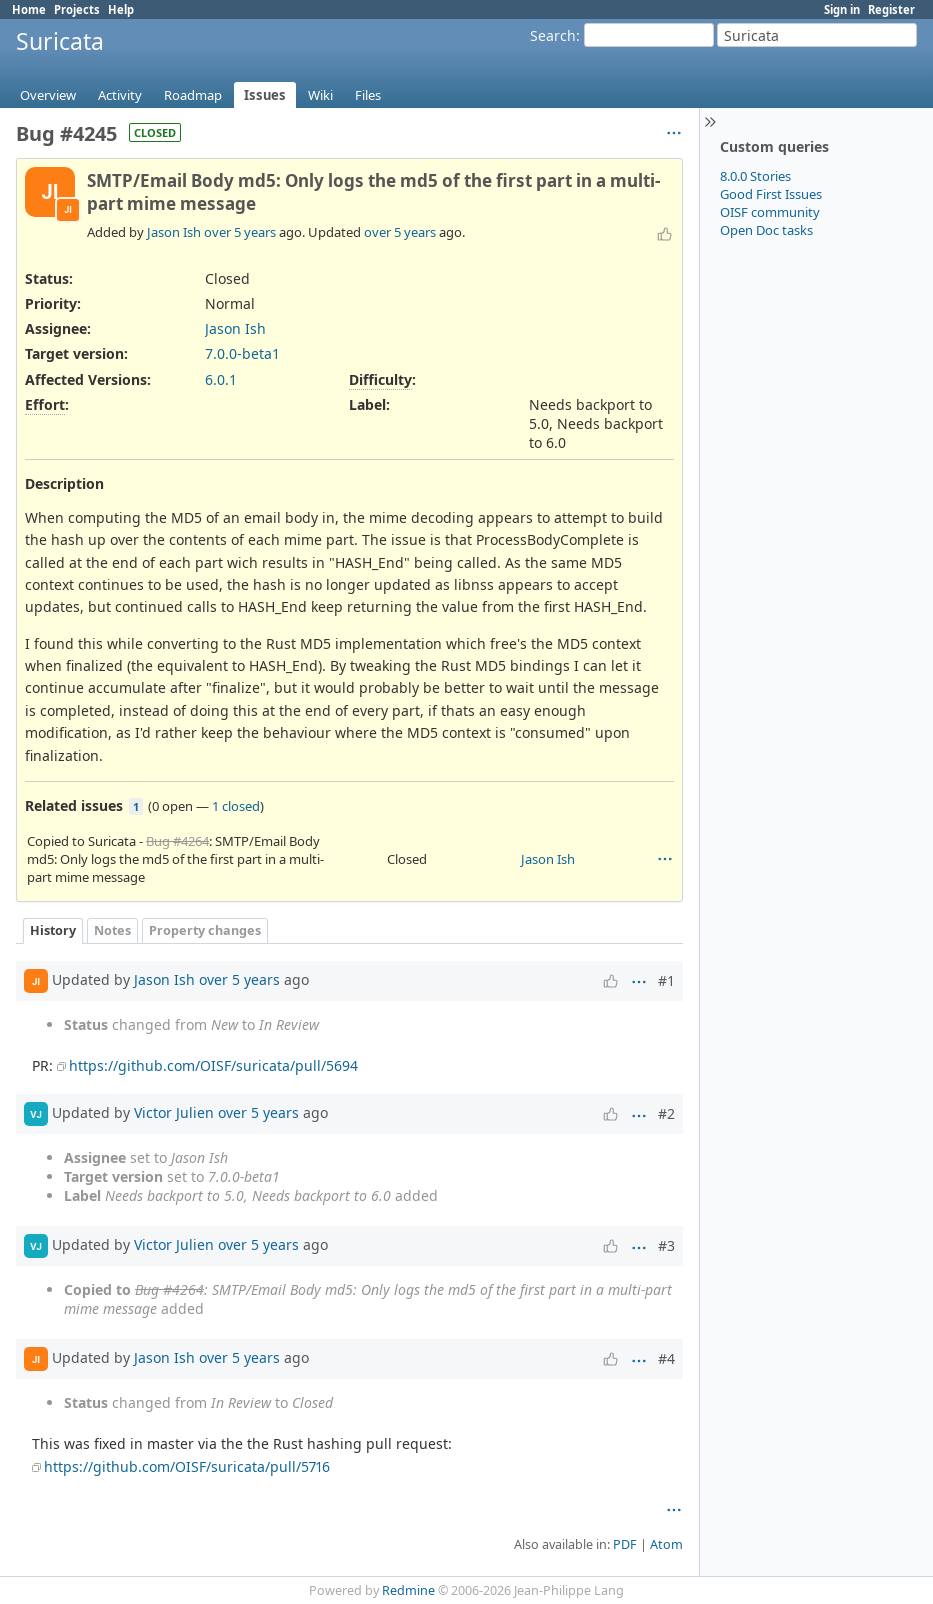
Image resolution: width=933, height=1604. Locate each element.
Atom (666, 1544)
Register (891, 9)
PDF (625, 1544)
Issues (265, 95)
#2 (666, 1113)
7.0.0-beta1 (242, 353)
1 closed (236, 806)
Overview (48, 95)
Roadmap (193, 95)
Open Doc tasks (766, 230)
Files (368, 95)
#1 (666, 980)
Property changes (205, 930)
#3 (666, 1245)
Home (29, 9)
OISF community (770, 212)
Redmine (408, 1590)
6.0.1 (221, 379)
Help (121, 9)
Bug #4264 (177, 841)
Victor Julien (174, 1112)
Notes (112, 930)
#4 (666, 1358)
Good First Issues (771, 194)
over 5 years (240, 232)
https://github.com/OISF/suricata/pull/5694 (213, 1065)
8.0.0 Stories (755, 176)
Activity (120, 95)
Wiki (320, 95)
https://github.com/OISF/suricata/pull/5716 (187, 1466)
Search (553, 35)
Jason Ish (174, 232)
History (53, 930)
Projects (77, 9)
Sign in (842, 9)
